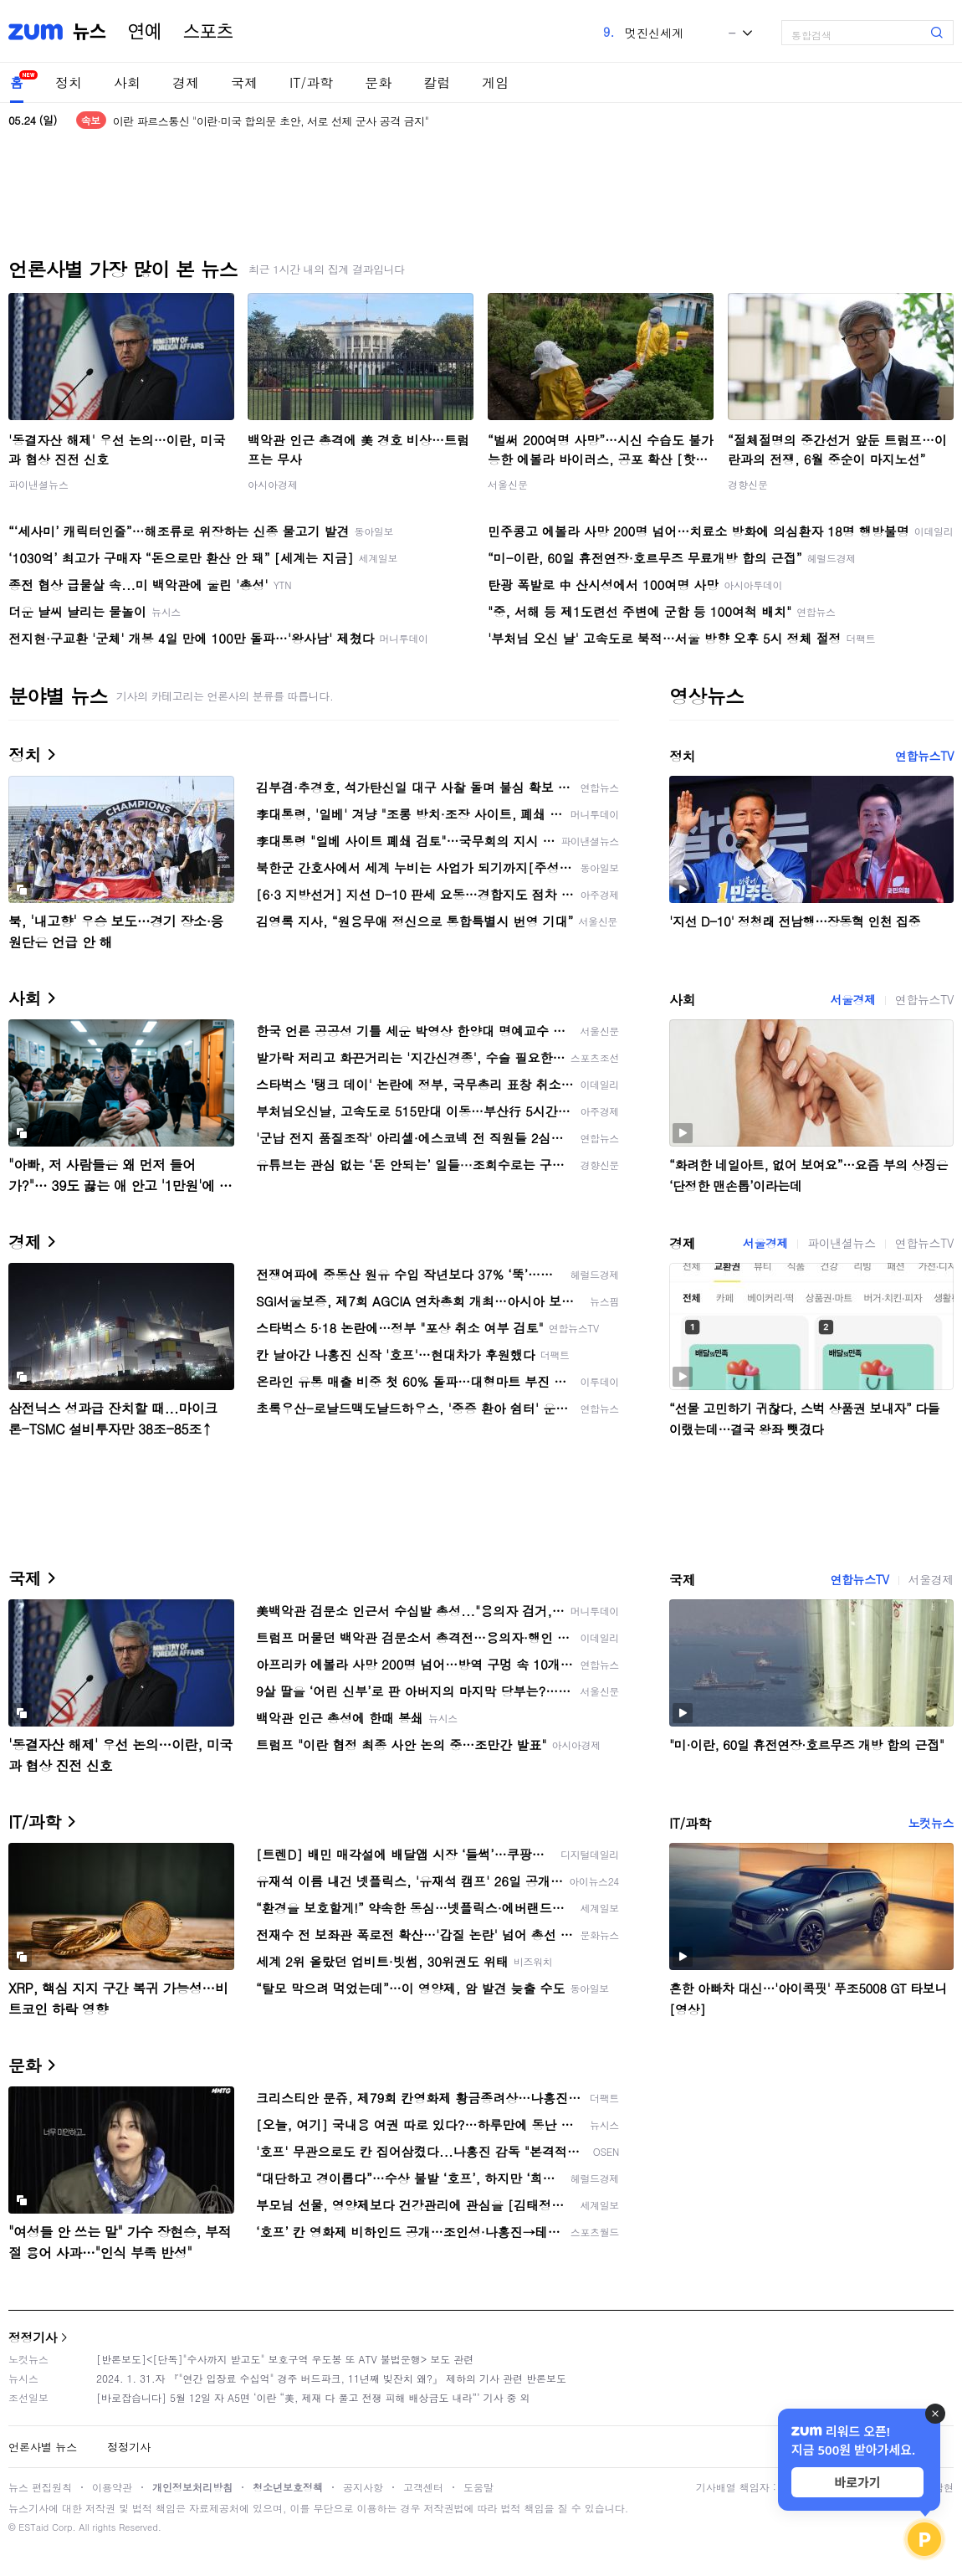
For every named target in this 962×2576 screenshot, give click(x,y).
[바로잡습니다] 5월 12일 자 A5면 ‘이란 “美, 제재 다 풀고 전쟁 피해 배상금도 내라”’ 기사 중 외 (313, 2397)
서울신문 (508, 484)
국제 (244, 82)
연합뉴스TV (924, 755)
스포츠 (208, 32)
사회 (127, 82)
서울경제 (852, 999)
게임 (495, 82)
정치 (68, 82)
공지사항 (363, 2487)
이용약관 (112, 2487)
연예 (144, 32)
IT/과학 (311, 82)
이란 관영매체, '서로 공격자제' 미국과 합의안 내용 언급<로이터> (266, 120)
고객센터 (423, 2487)
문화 (378, 82)
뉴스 (89, 32)
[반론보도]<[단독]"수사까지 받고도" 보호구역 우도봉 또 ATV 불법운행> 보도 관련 (284, 2359)
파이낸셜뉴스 (38, 484)
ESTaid (33, 2527)
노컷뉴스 (931, 1822)
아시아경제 (273, 484)
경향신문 (748, 484)
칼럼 (436, 82)
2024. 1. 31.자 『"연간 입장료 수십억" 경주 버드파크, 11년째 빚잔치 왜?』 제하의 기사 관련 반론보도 (331, 2378)
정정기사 (32, 2337)
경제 (185, 82)
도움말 (478, 2487)
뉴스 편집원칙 (40, 2487)
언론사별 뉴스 (42, 2447)
